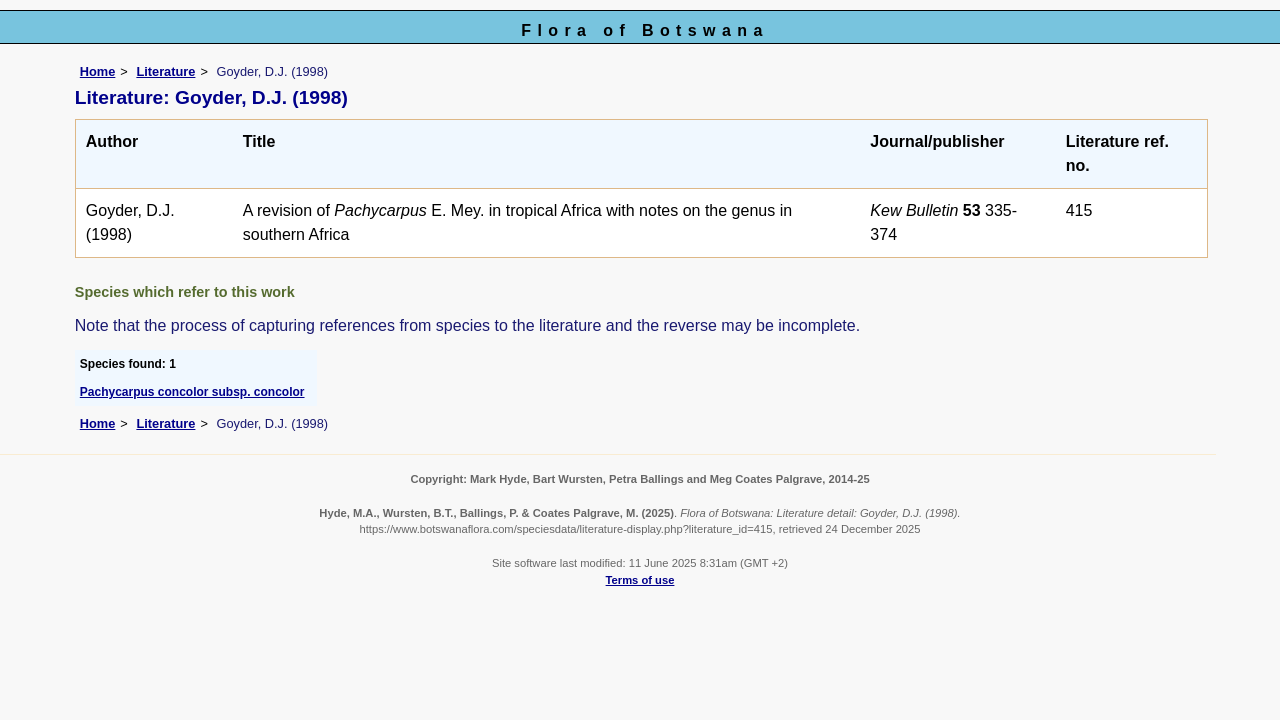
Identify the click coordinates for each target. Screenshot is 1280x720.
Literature (165, 71)
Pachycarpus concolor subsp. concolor (192, 392)
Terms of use (640, 580)
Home (98, 71)
